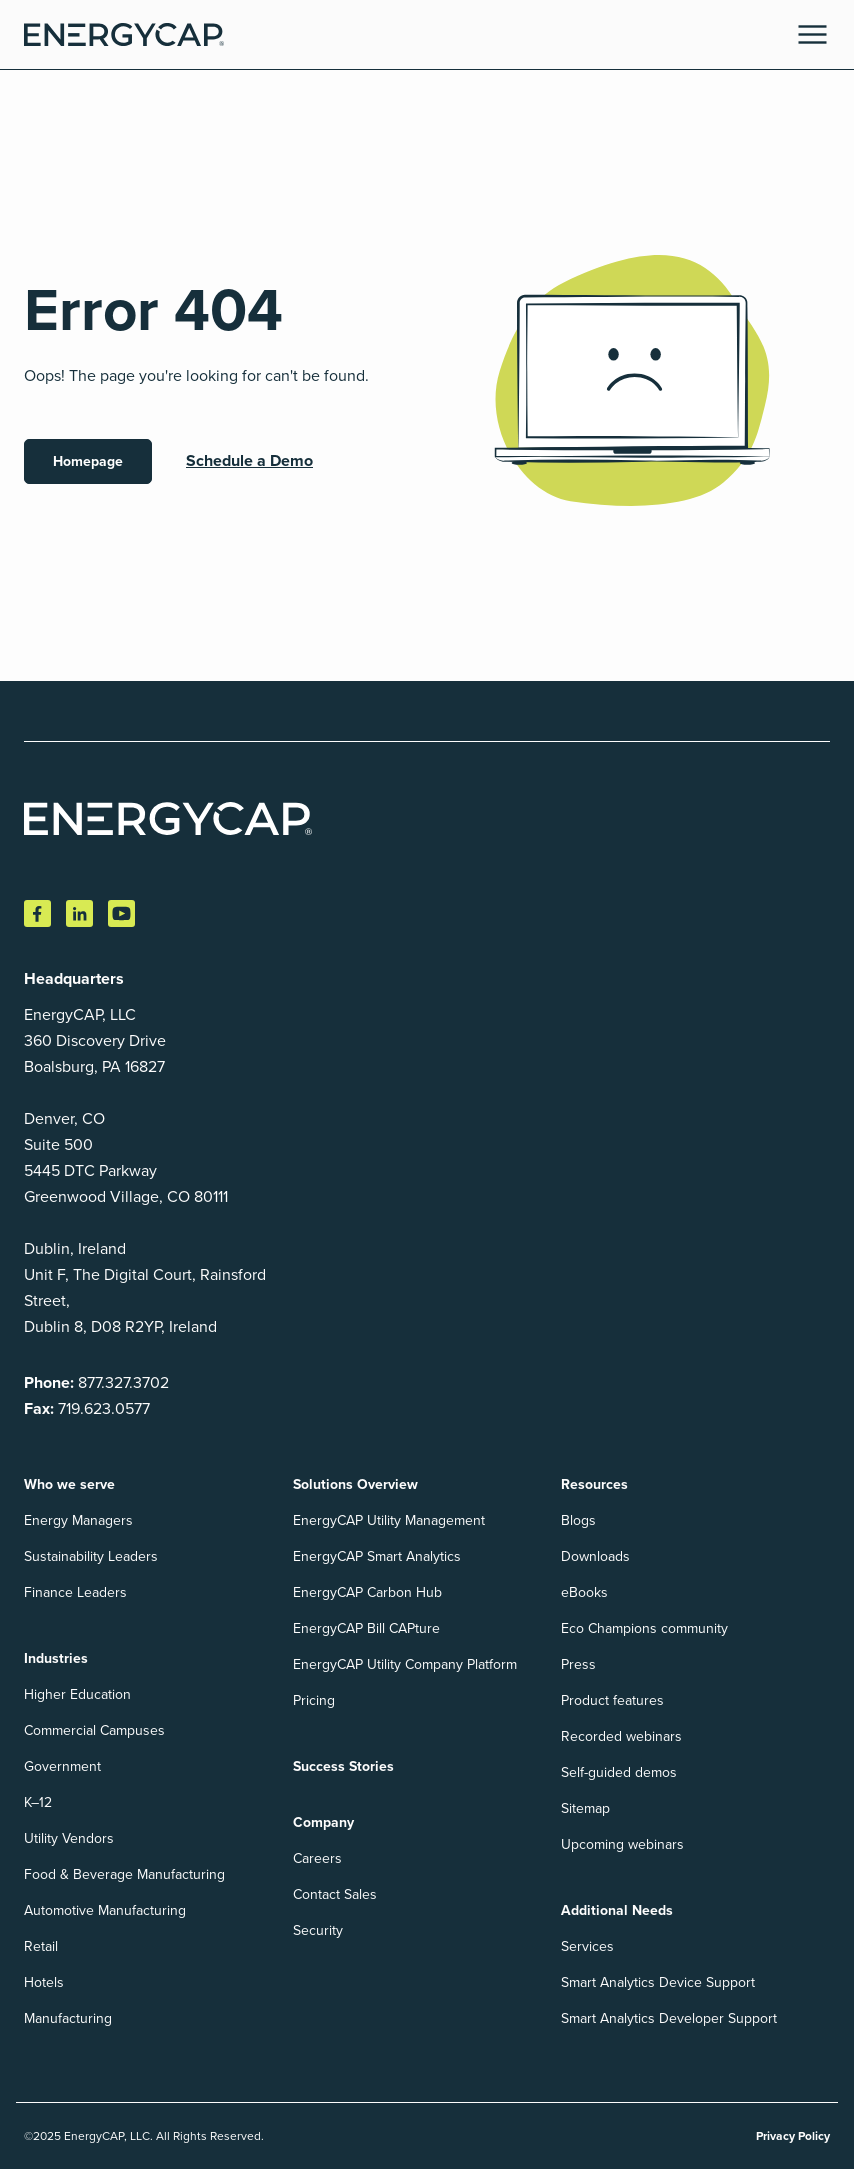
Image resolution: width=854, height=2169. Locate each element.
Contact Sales (335, 1894)
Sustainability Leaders (91, 1556)
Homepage (88, 461)
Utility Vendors (69, 1838)
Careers (317, 1858)
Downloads (595, 1556)
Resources (594, 1484)
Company (323, 1822)
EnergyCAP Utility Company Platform (405, 1664)
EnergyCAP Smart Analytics (377, 1556)
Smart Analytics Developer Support (669, 2018)
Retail (41, 1946)
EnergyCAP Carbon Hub (367, 1592)
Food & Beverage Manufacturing (124, 1874)
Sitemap (585, 1808)
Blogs (578, 1520)
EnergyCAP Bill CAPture (366, 1628)
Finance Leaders (75, 1592)
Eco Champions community (644, 1628)
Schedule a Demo (249, 460)
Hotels (44, 1982)
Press (578, 1664)
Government (62, 1766)
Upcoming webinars (622, 1844)
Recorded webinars (621, 1736)
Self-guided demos (619, 1772)
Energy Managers (78, 1520)
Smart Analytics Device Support (658, 1982)
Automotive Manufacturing (105, 1910)
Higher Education (77, 1694)
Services (587, 1946)
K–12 (38, 1802)
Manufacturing (68, 2018)
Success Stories (343, 1766)
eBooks (584, 1592)
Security (318, 1930)
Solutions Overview (355, 1484)
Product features (612, 1700)
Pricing (314, 1700)
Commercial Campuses (94, 1730)
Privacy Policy (793, 2136)
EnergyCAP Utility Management (389, 1520)
